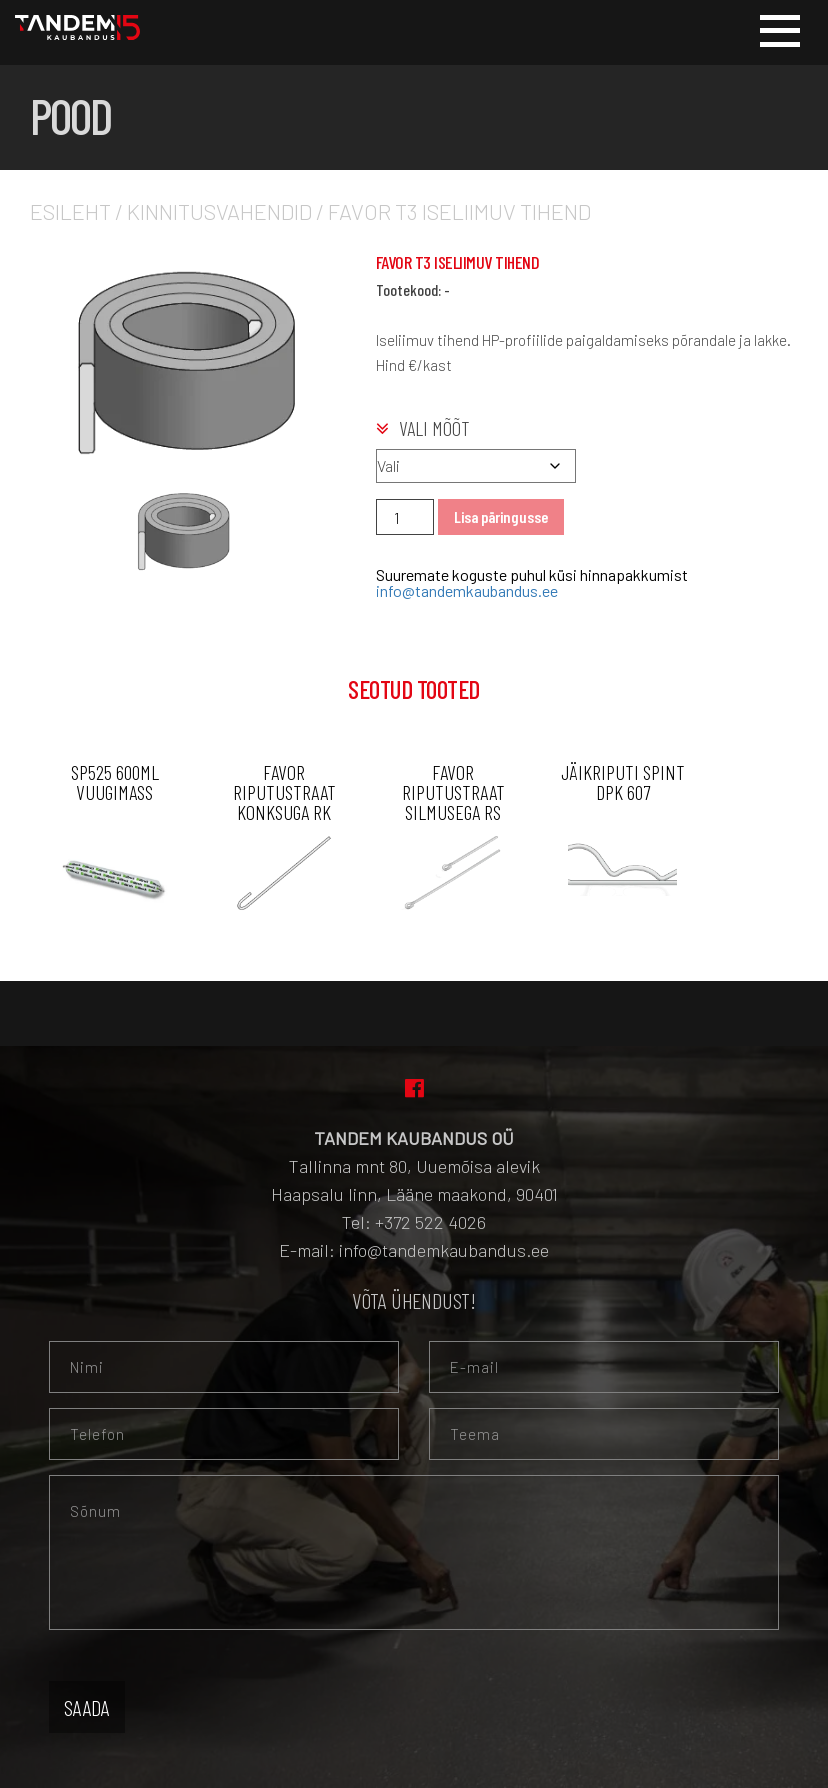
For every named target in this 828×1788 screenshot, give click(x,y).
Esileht (70, 211)
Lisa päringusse (501, 516)
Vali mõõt (434, 428)
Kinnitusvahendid (219, 211)
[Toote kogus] (405, 517)
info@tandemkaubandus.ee (467, 590)
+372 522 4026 (430, 1222)
